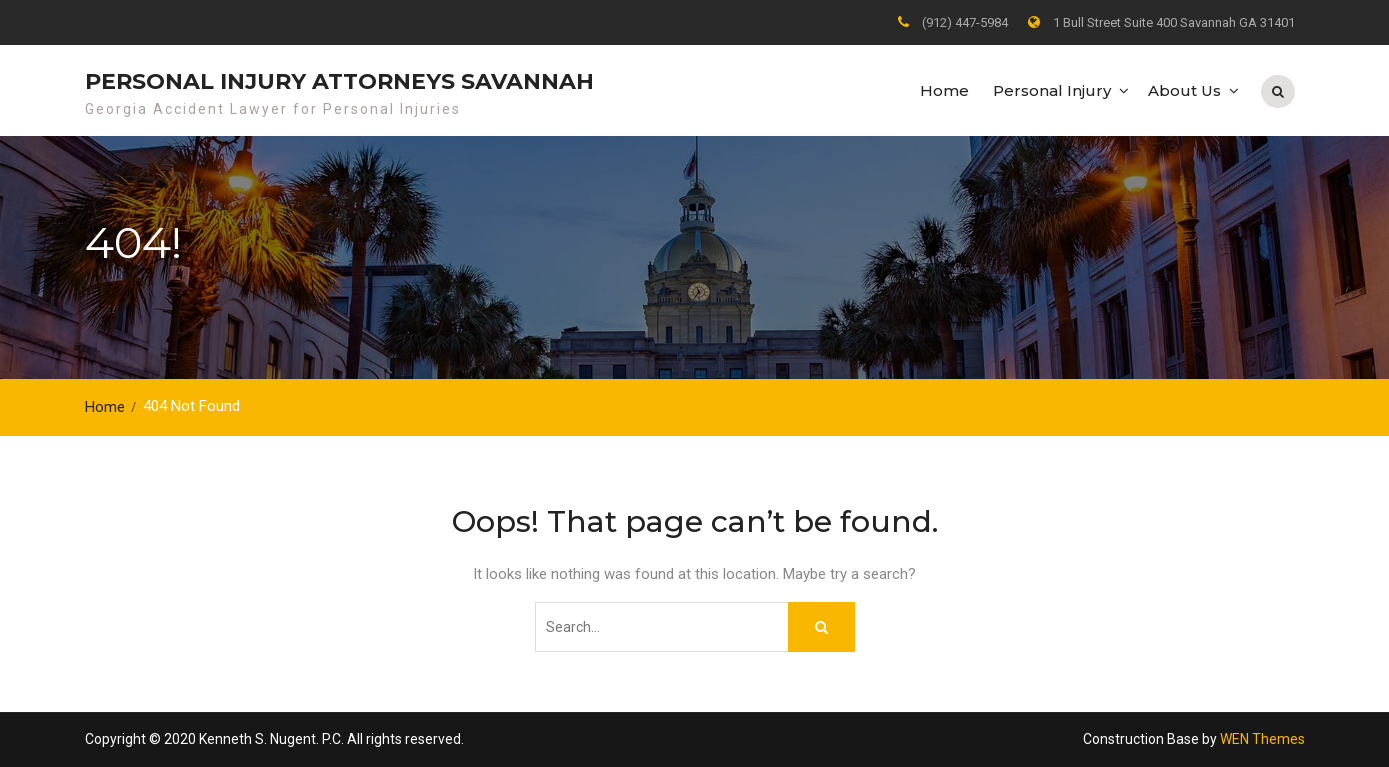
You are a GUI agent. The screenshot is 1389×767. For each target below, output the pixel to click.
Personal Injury (1052, 90)
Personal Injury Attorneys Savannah (339, 81)
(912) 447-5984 (965, 22)
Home (944, 90)
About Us (1184, 90)
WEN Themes (1262, 739)
